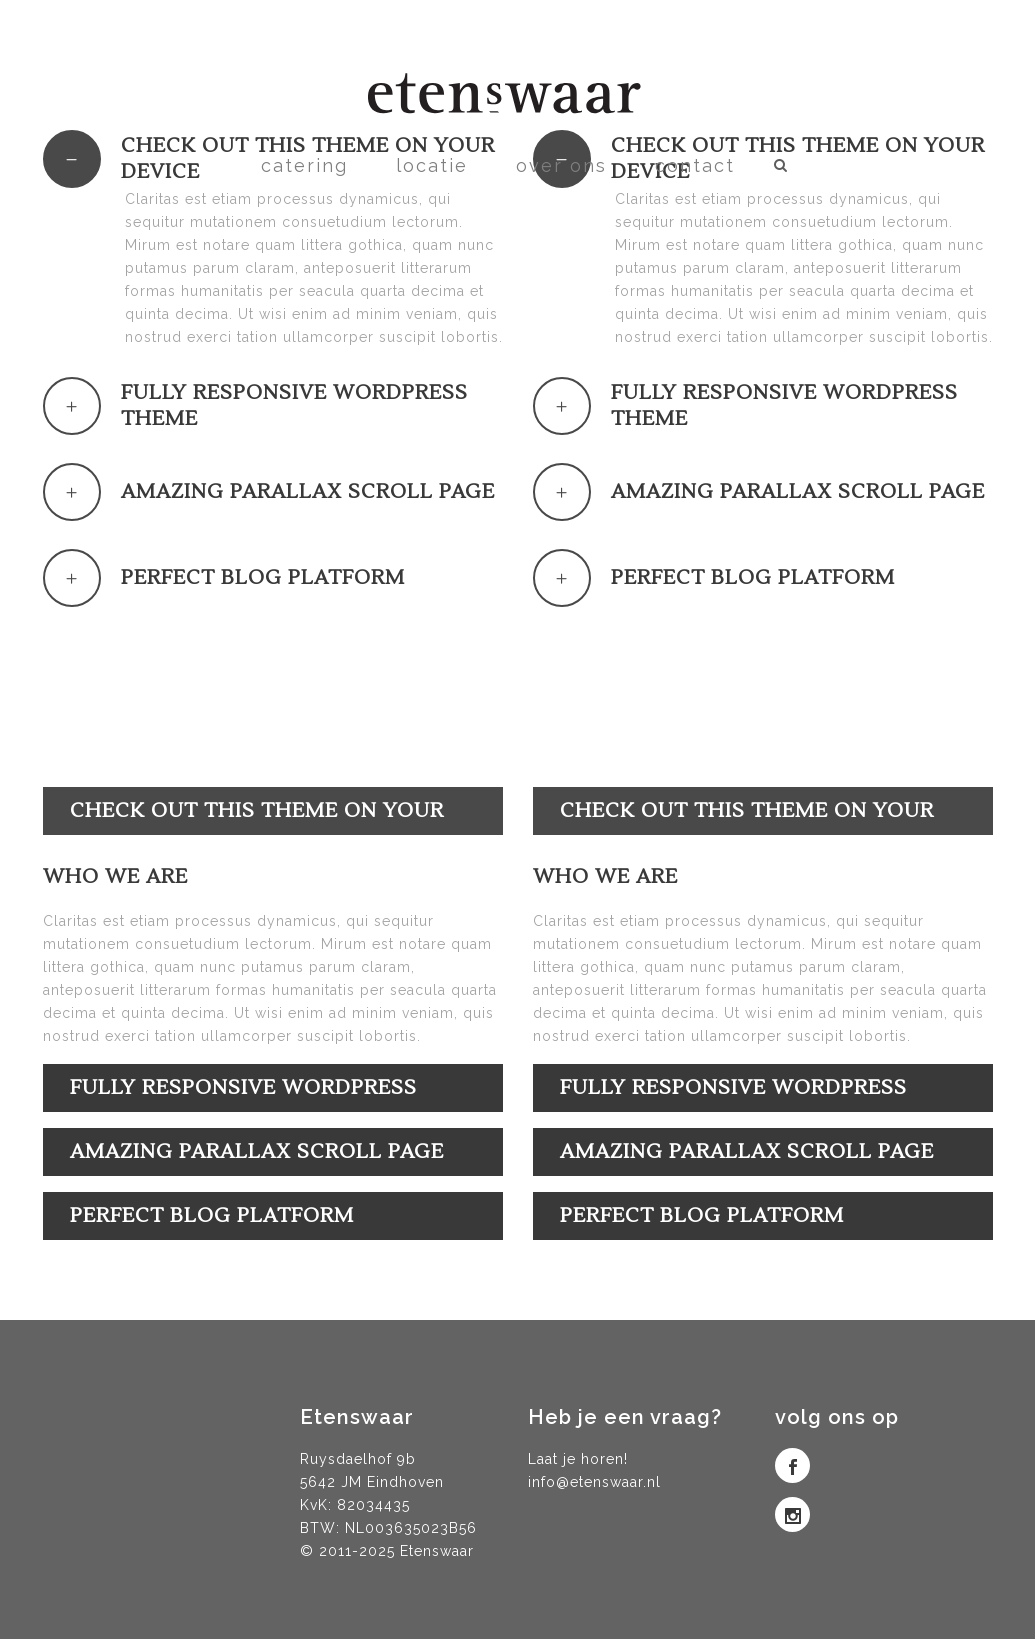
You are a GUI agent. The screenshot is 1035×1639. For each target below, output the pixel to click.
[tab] (273, 406)
